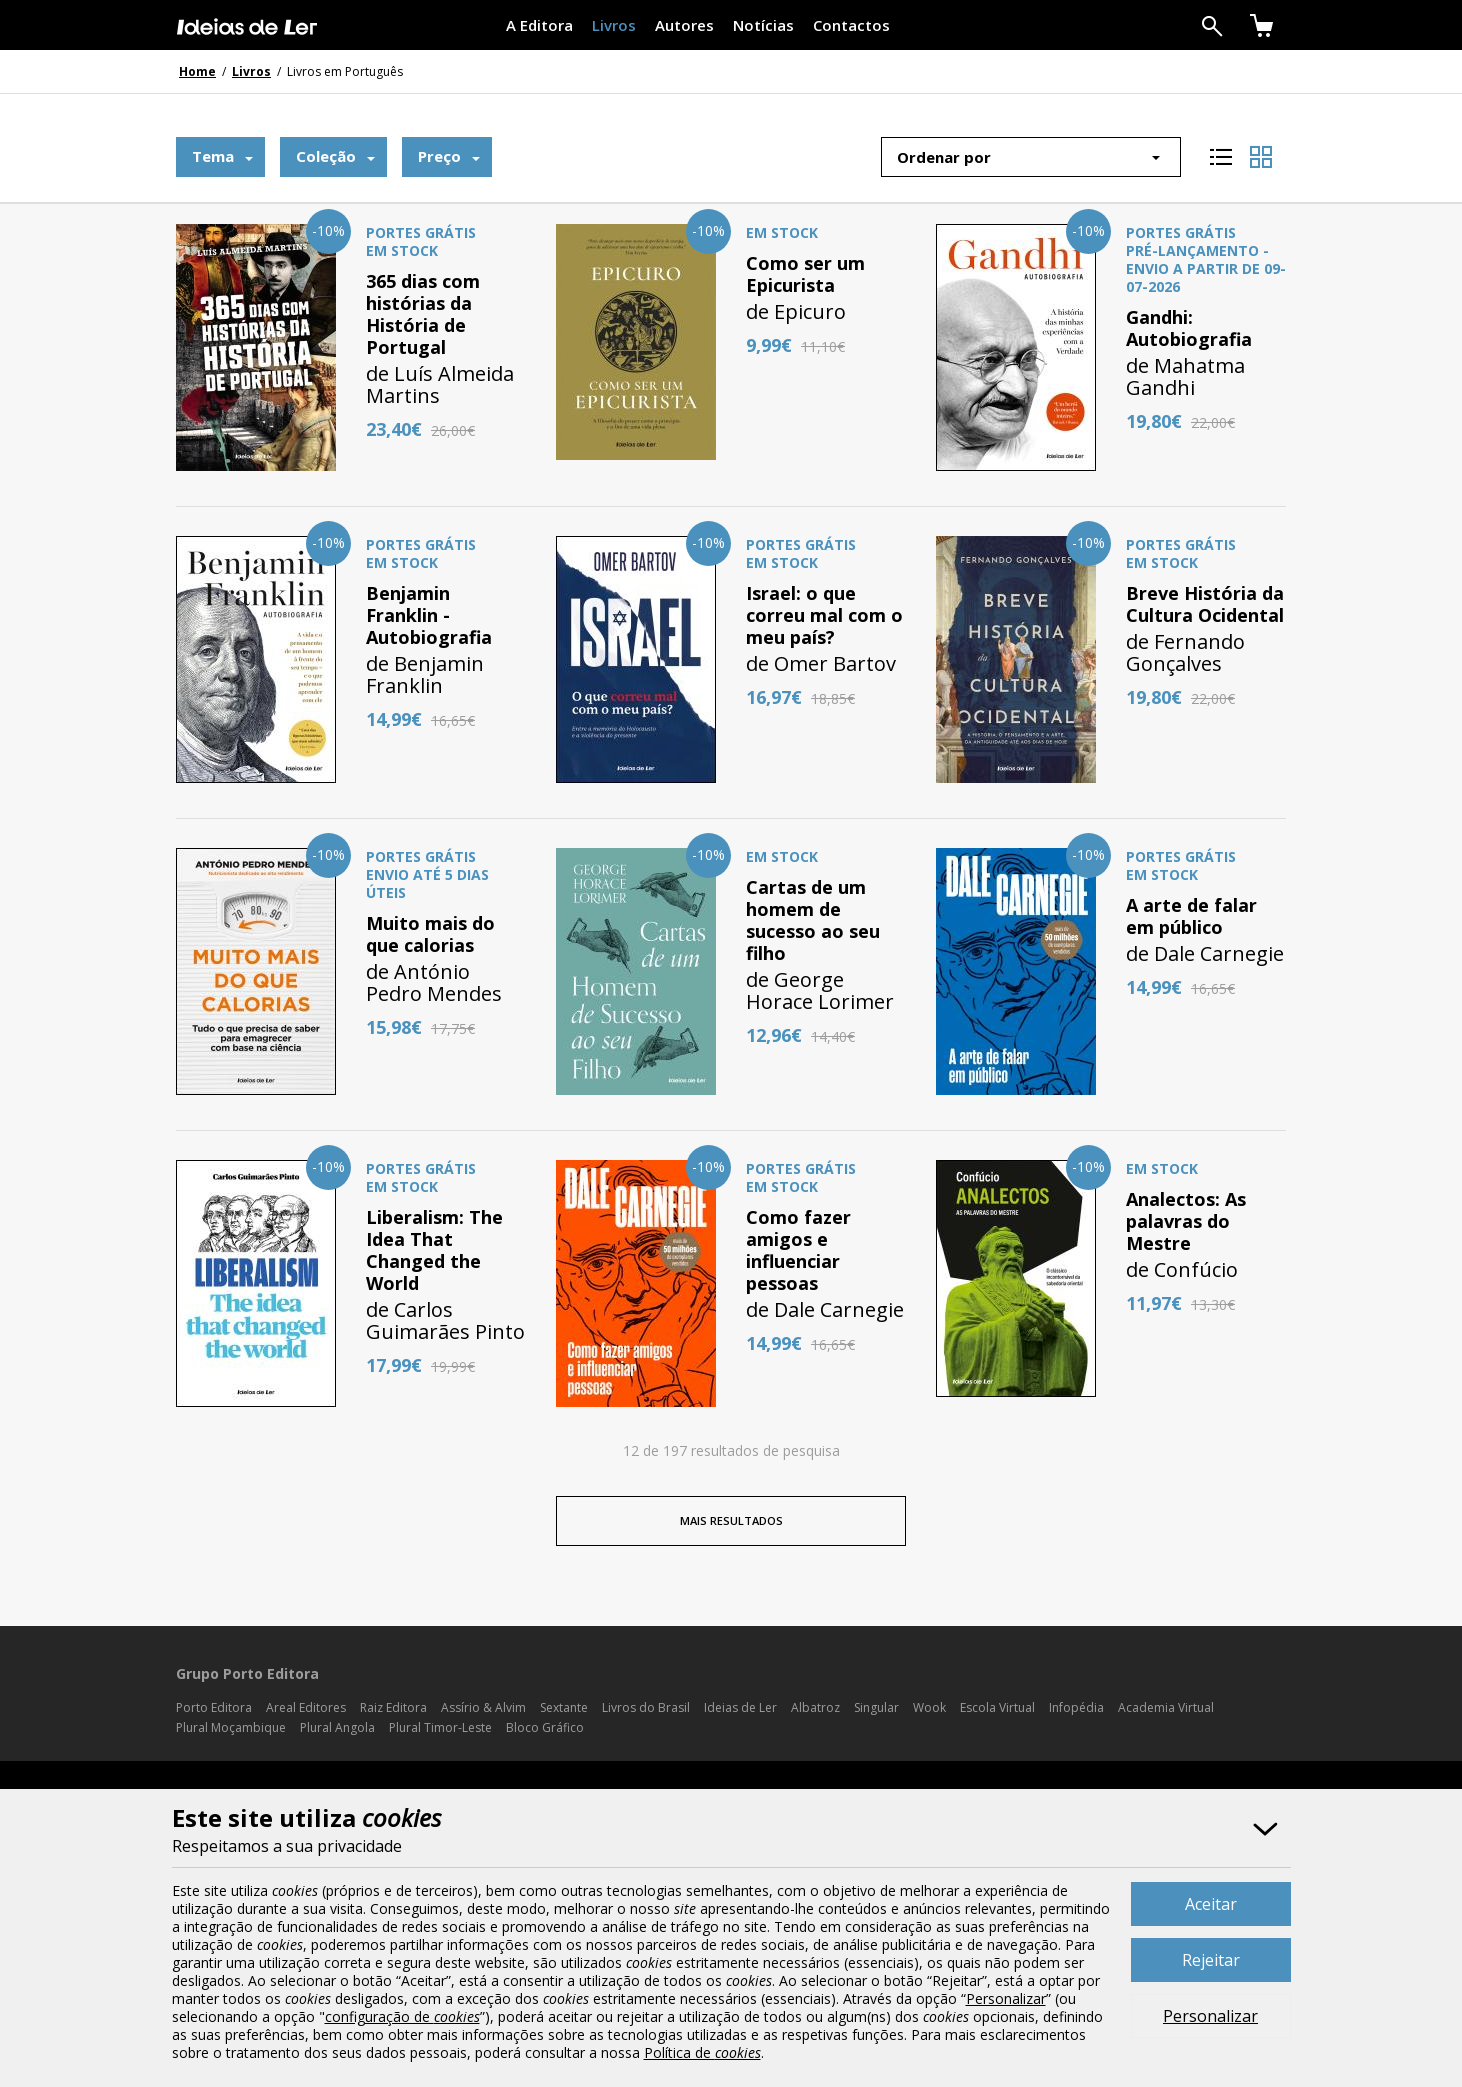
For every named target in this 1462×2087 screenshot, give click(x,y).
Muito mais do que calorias (430, 934)
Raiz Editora (393, 1707)
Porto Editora (214, 1707)
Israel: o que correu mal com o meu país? (824, 615)
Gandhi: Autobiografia (1189, 328)
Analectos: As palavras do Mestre (1186, 1221)
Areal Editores (306, 1707)
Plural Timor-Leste (440, 1727)
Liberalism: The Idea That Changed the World (434, 1250)
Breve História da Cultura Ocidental (1205, 604)
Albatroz (815, 1707)
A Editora (539, 25)
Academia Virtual (1166, 1707)
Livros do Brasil (646, 1707)
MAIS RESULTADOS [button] (731, 1520)
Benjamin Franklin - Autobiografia (429, 615)
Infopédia (1076, 1707)
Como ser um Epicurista (805, 274)
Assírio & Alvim (483, 1707)
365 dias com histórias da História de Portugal (423, 314)
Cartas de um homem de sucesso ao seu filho (813, 920)
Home (197, 71)
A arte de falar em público (1191, 916)
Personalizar (1210, 2016)
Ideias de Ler (740, 1707)
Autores (684, 25)
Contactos (851, 25)
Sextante (564, 1707)
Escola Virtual (997, 1707)
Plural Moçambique (231, 1727)
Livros (614, 25)
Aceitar (1211, 1904)
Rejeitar (1211, 1960)
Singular (876, 1707)
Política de (702, 2052)
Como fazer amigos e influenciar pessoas (798, 1250)
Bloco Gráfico (545, 1727)
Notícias (763, 25)
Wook (929, 1707)
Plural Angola (337, 1727)
